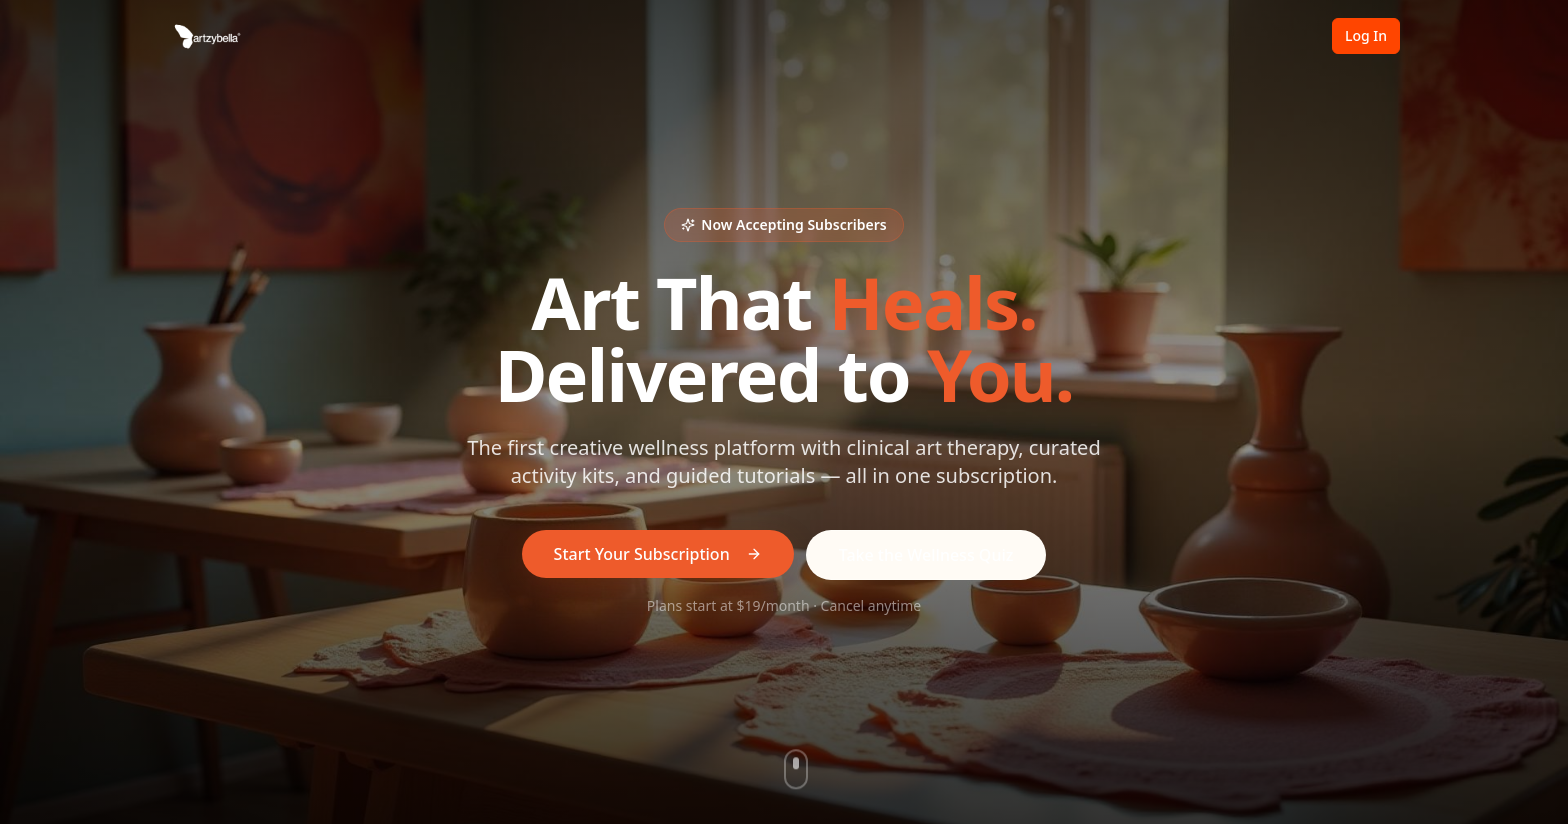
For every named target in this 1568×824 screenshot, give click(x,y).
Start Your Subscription (658, 554)
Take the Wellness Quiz (926, 555)
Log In (1366, 35)
